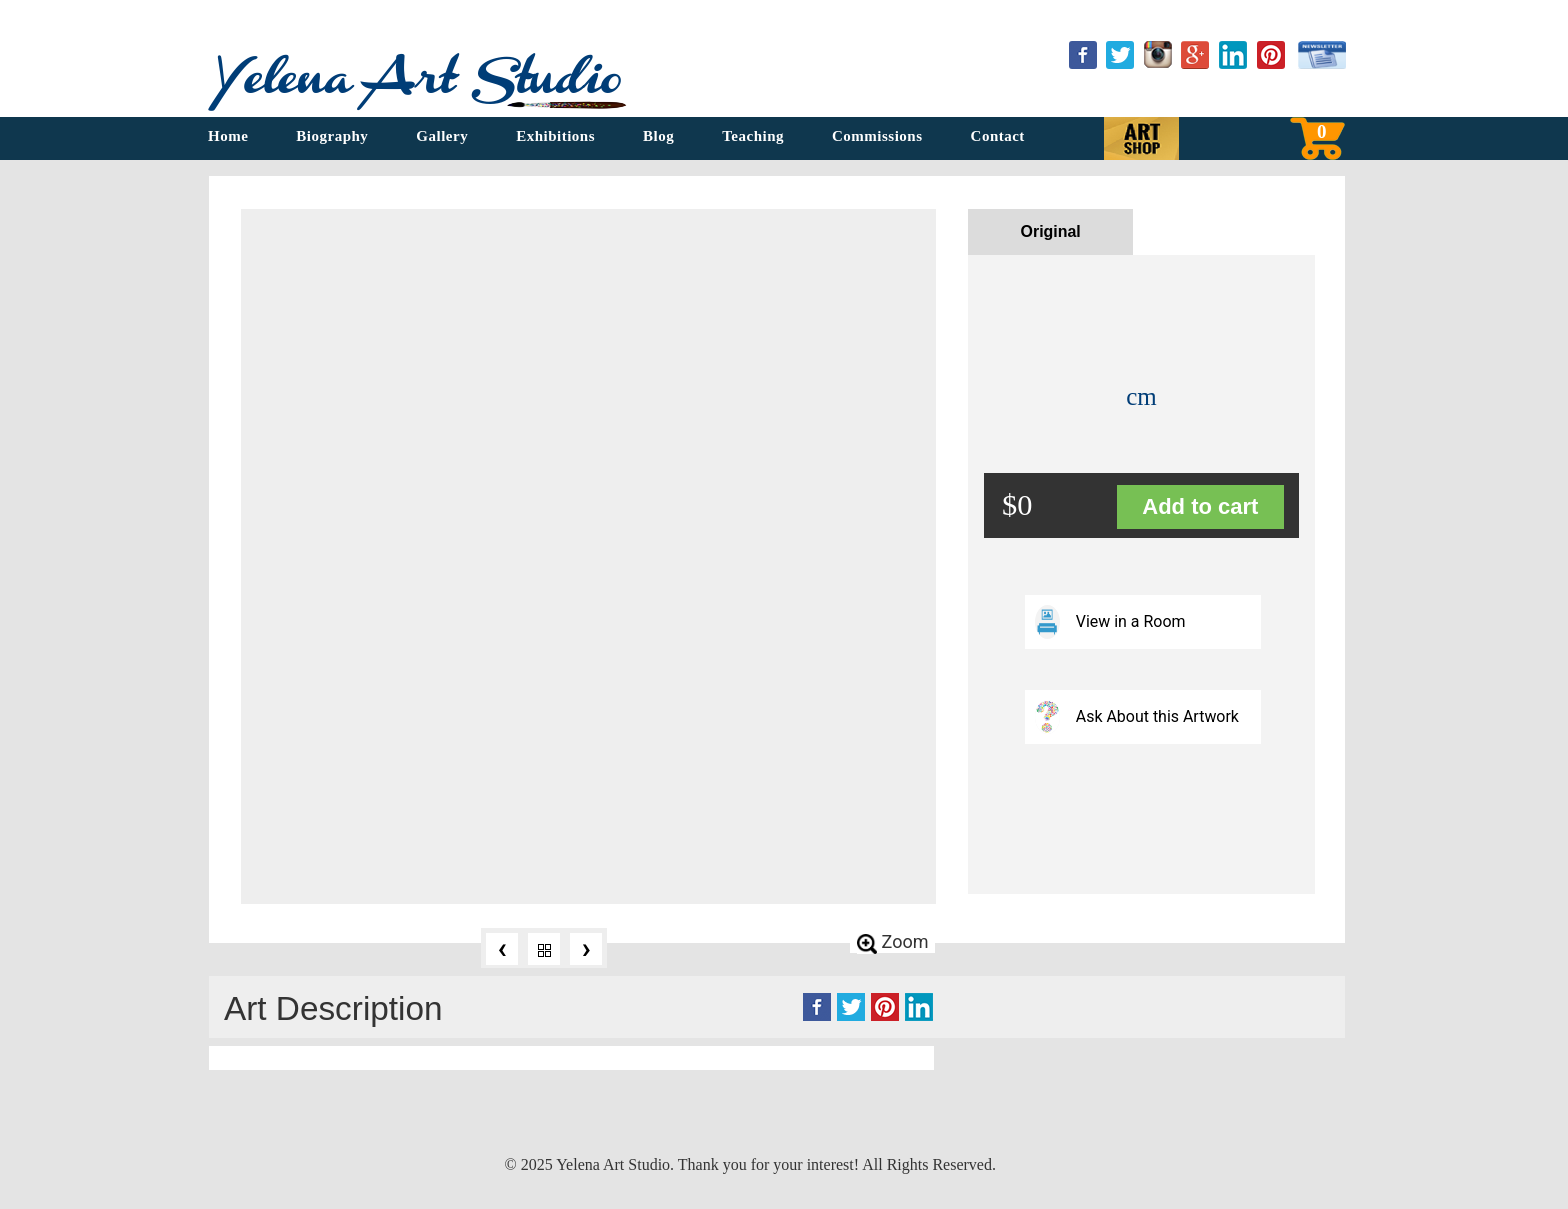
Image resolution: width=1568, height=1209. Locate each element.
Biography (332, 136)
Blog (658, 136)
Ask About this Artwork (1137, 716)
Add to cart (1200, 506)
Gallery (442, 136)
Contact (998, 136)
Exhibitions (555, 136)
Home (228, 136)
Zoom (893, 942)
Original (1051, 231)
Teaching (753, 136)
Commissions (877, 136)
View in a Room (1110, 621)
